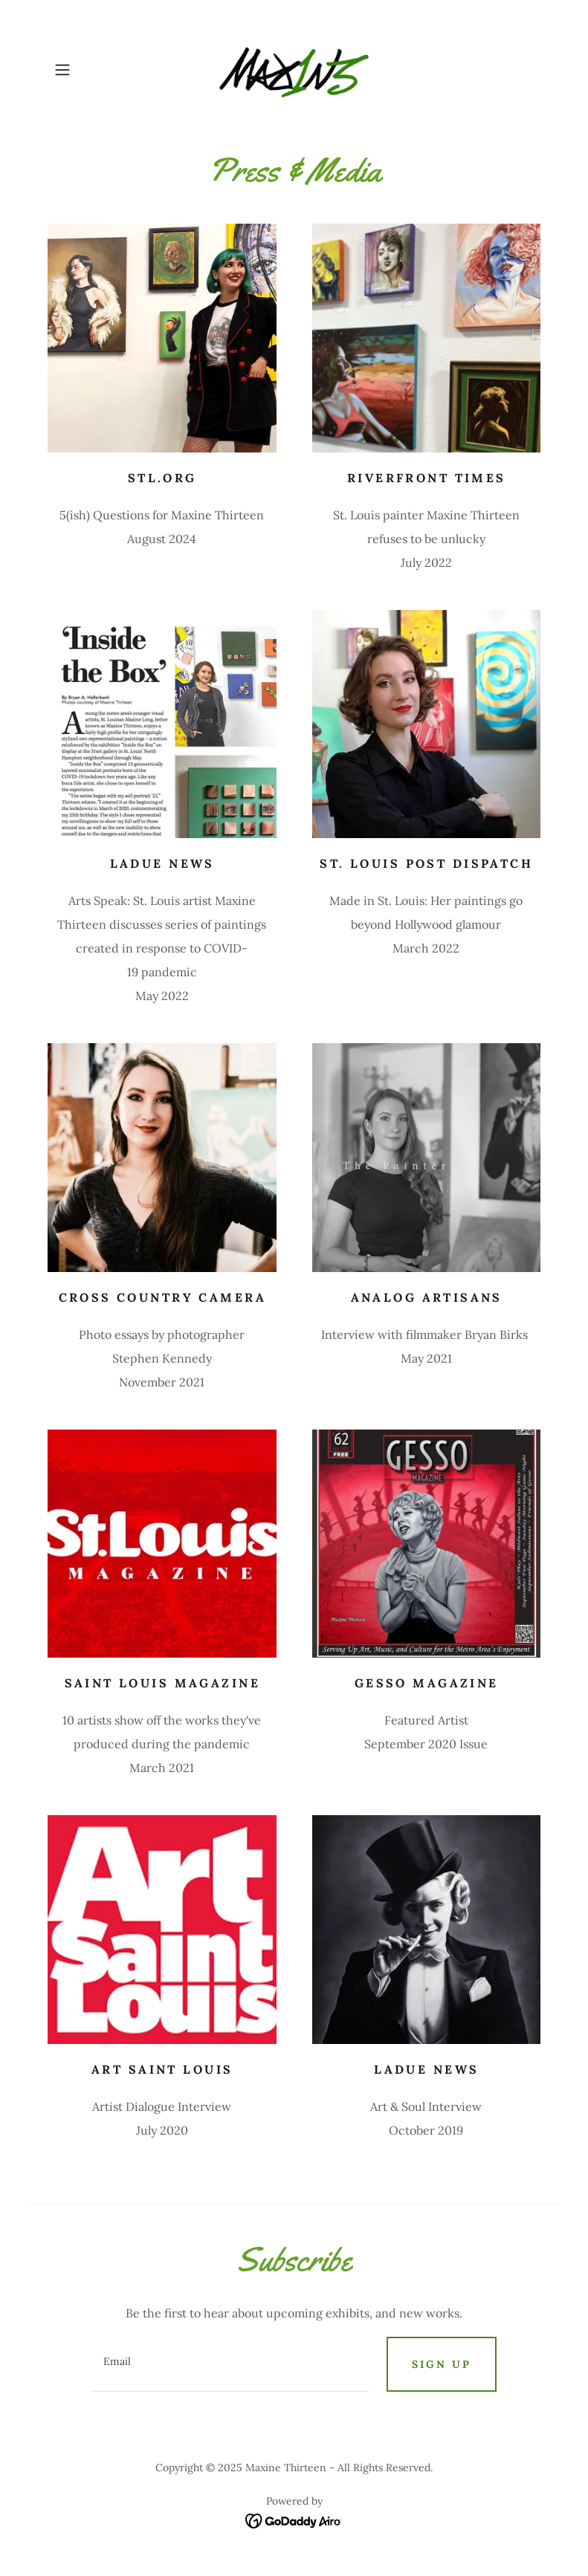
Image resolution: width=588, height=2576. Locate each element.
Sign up (441, 2364)
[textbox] (230, 2364)
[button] (84, 70)
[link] (293, 70)
